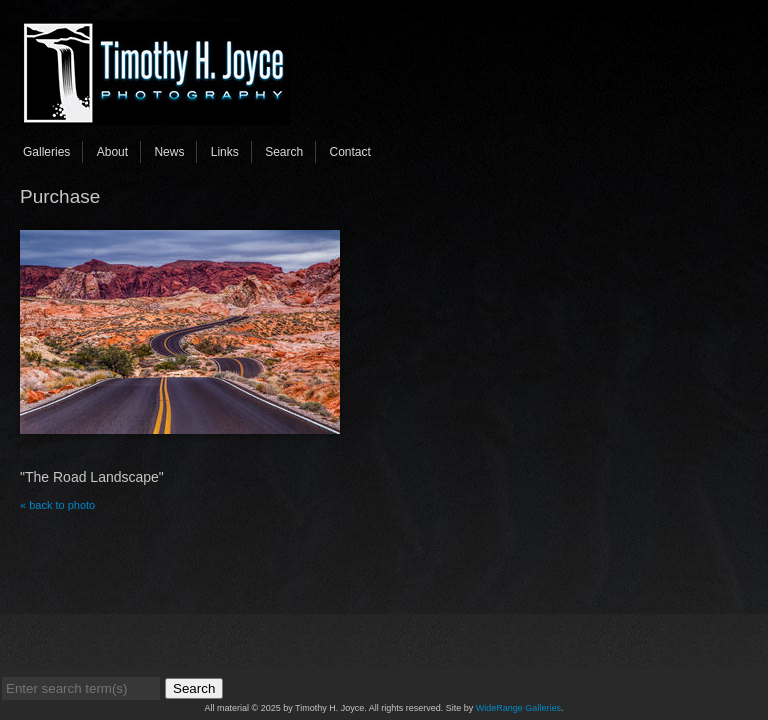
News (169, 152)
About (112, 152)
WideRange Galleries (518, 708)
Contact (350, 152)
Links (225, 152)
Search (284, 152)
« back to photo (57, 505)
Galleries (46, 152)
